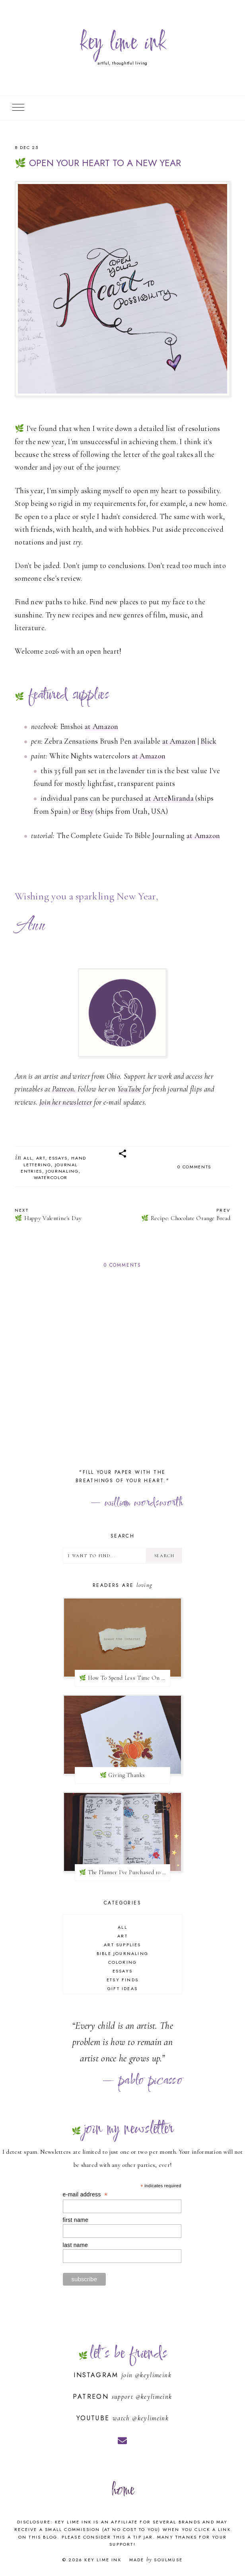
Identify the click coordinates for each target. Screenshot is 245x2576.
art (40, 1158)
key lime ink (122, 43)
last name (75, 2245)
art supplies (122, 1944)
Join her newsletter (65, 1102)
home (122, 2491)
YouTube (129, 1088)
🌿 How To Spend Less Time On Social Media (124, 1678)
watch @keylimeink (141, 2418)
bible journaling (122, 1953)
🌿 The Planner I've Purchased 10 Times (124, 1872)
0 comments (194, 1167)
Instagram (97, 2375)
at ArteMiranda (169, 798)
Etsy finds (122, 1980)
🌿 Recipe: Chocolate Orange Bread (180, 1214)
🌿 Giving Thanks (123, 1775)
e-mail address (85, 2194)
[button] (122, 1154)
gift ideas (122, 1988)
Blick (208, 741)
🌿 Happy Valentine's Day (65, 1214)
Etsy (86, 811)
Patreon (92, 2396)
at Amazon (102, 726)
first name (75, 2220)
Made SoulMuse (156, 2559)
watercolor (51, 1177)
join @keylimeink (146, 2375)
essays (58, 1158)
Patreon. (64, 1088)
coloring (122, 1962)
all (27, 1158)
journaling (62, 1171)
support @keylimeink (142, 2396)
